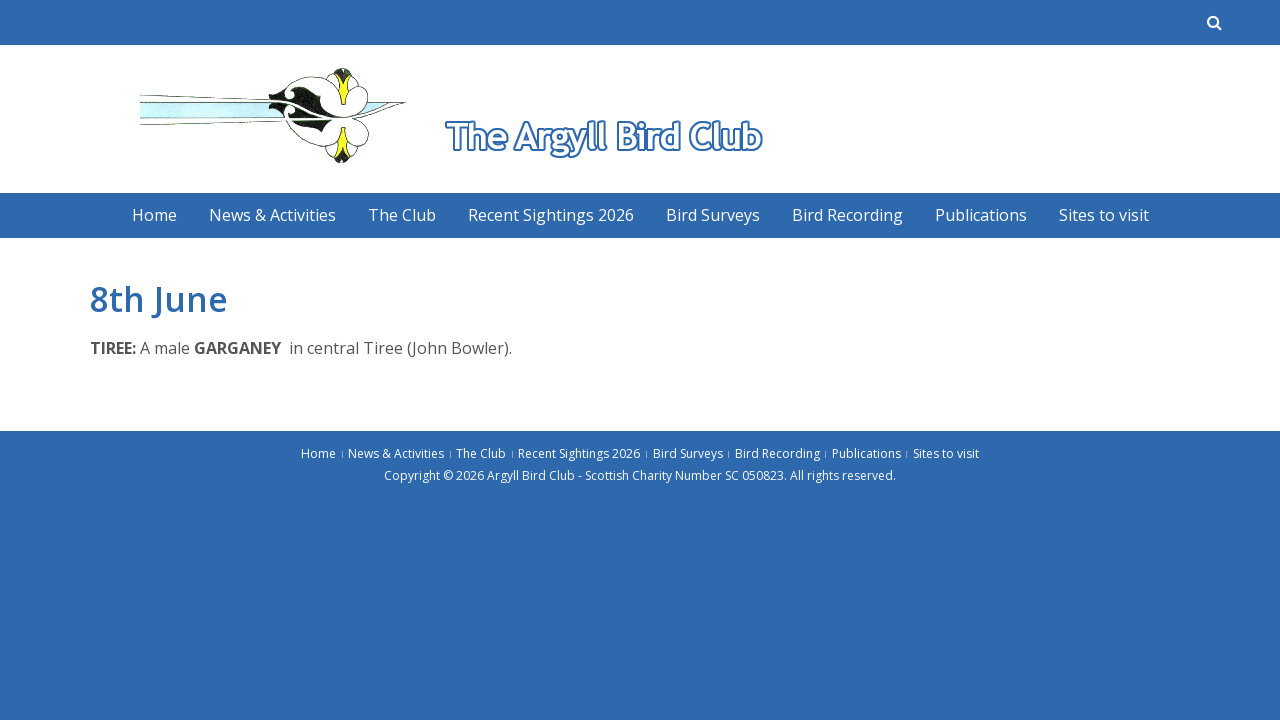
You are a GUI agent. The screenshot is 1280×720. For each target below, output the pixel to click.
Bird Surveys (713, 215)
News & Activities (272, 215)
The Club (402, 215)
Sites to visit (1104, 215)
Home (154, 215)
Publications (981, 215)
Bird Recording (847, 215)
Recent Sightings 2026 (551, 215)
